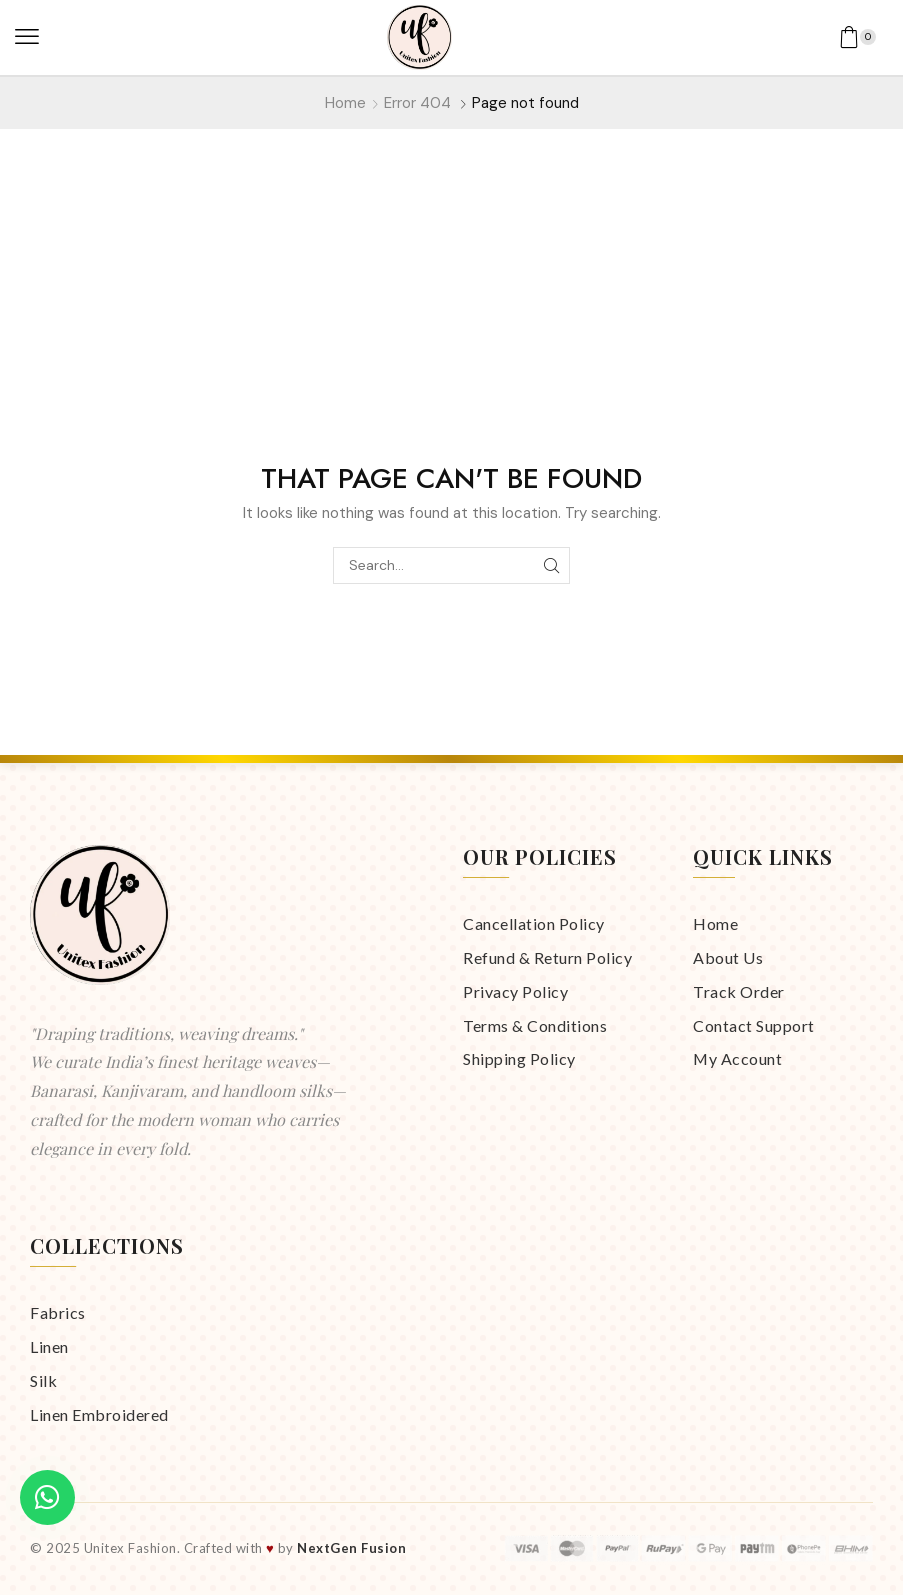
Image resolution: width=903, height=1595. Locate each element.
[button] (27, 37)
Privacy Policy (515, 991)
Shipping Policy (519, 1058)
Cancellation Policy (534, 923)
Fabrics (58, 1312)
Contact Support (754, 1025)
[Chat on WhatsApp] (47, 1497)
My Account (737, 1058)
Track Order (739, 991)
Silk (43, 1380)
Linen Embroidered (99, 1414)
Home (345, 103)
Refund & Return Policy (547, 957)
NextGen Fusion (351, 1548)
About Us (728, 957)
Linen (49, 1346)
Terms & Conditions (535, 1025)
